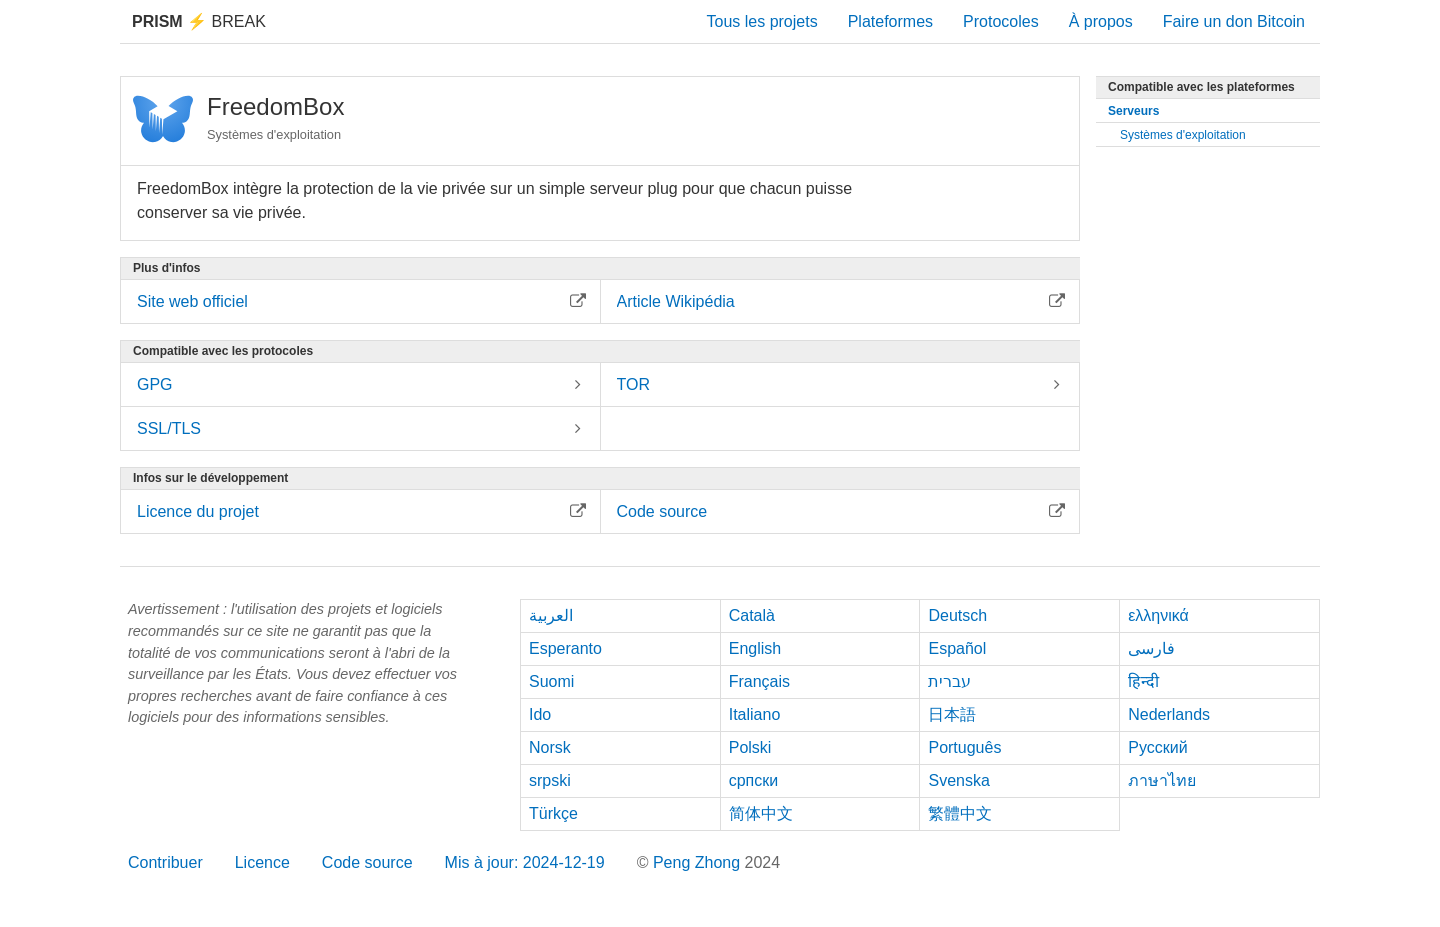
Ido (540, 714)
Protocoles (1001, 21)
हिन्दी (1143, 681)
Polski (750, 747)
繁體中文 (960, 813)
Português (964, 747)
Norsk (550, 747)
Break (199, 21)
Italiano (755, 714)
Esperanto (565, 648)
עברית (949, 681)
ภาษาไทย (1162, 780)
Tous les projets (762, 21)
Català (752, 615)
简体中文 (761, 813)
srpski (550, 780)
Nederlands (1169, 714)
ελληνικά (1158, 615)
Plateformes (890, 21)
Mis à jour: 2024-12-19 (525, 862)
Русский (1157, 747)
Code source (367, 862)
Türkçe (553, 813)
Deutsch (957, 615)
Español (957, 648)
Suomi (551, 681)
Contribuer (165, 862)
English (755, 648)
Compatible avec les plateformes (1201, 87)
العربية (551, 615)
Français (759, 681)
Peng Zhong (699, 862)
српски (754, 780)
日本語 (952, 714)
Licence (262, 862)
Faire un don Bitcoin (1234, 21)
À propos (1101, 21)
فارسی (1151, 648)
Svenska (958, 780)
